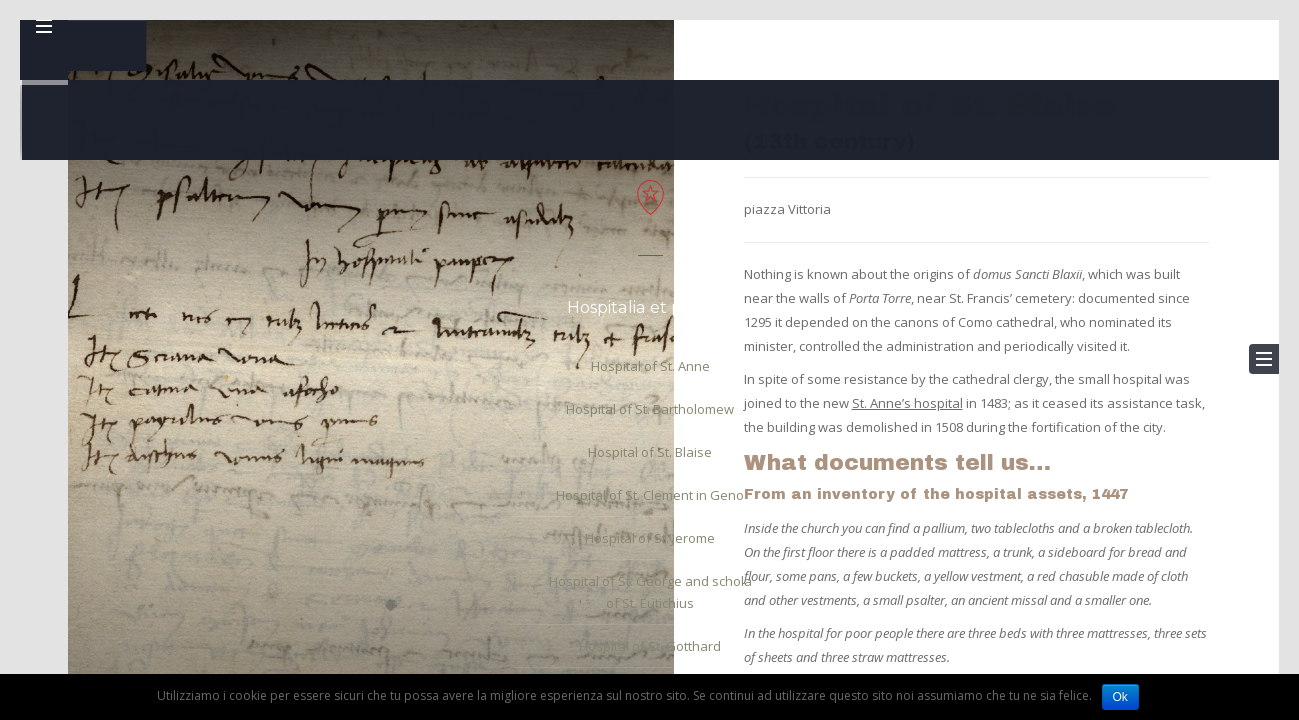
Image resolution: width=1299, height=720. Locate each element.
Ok (1120, 697)
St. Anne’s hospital (907, 403)
